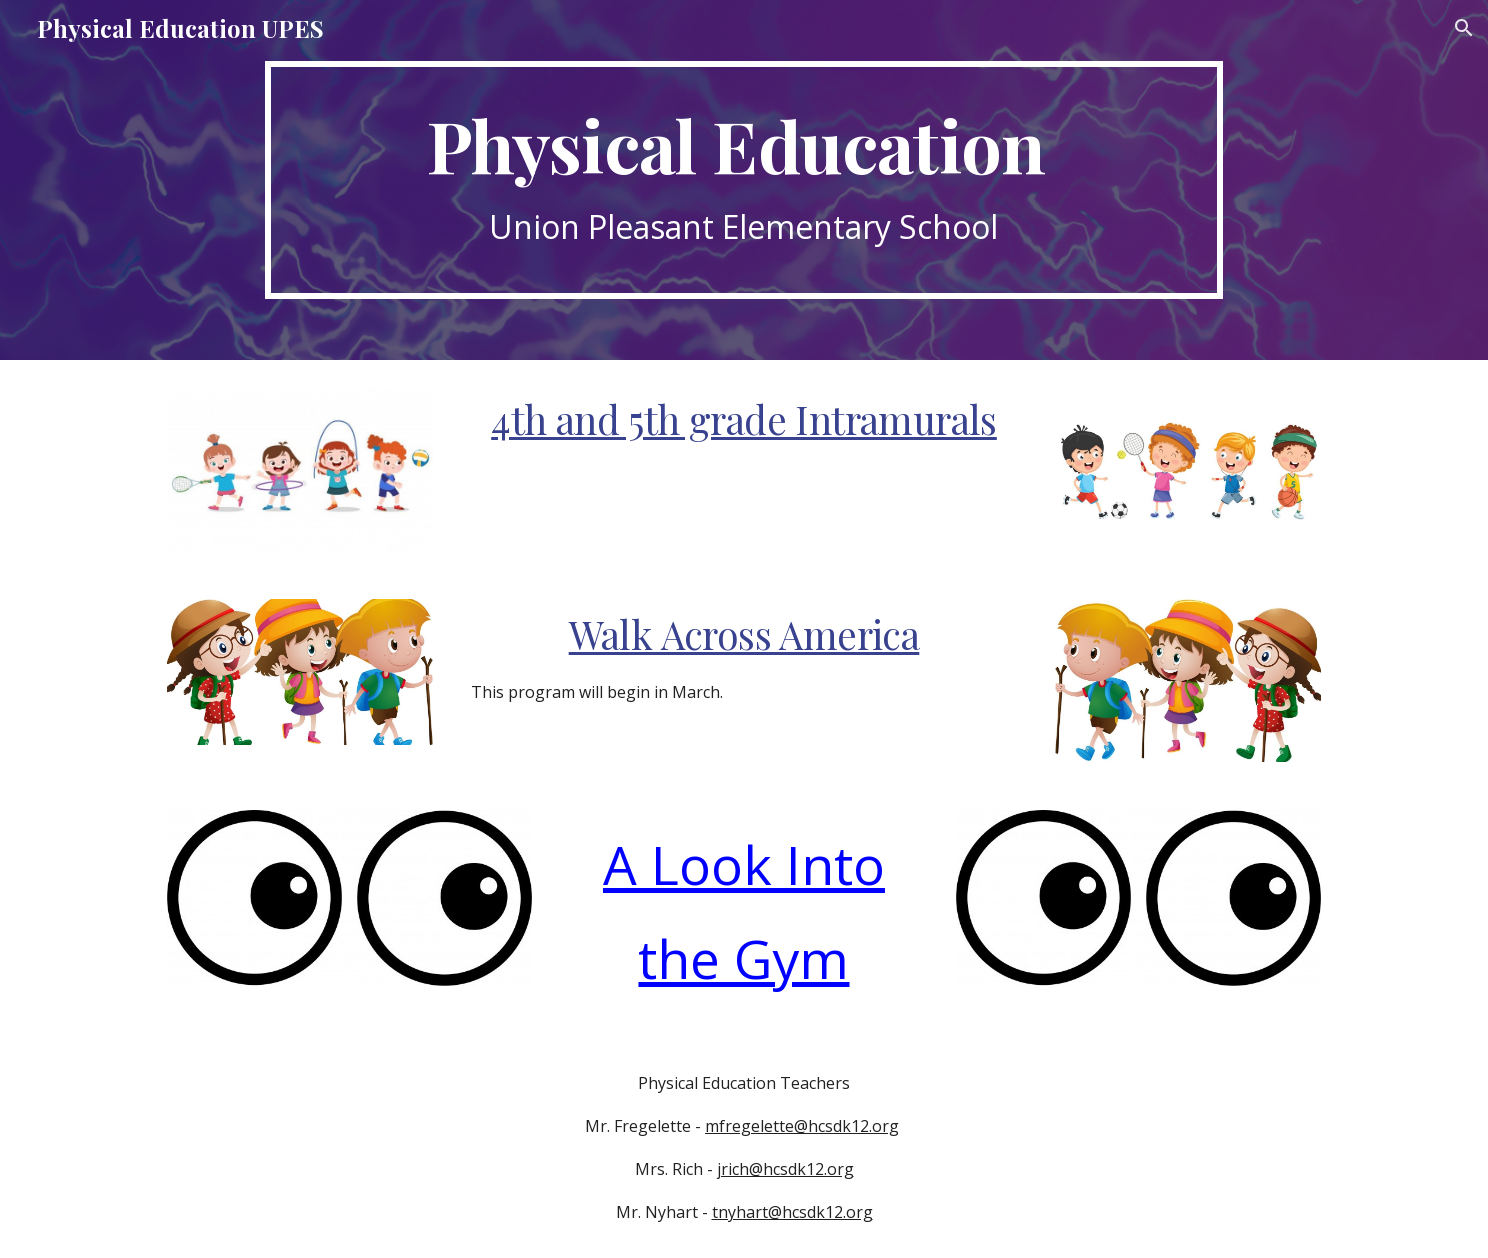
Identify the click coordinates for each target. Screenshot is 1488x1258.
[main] (743, 180)
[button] (1464, 28)
